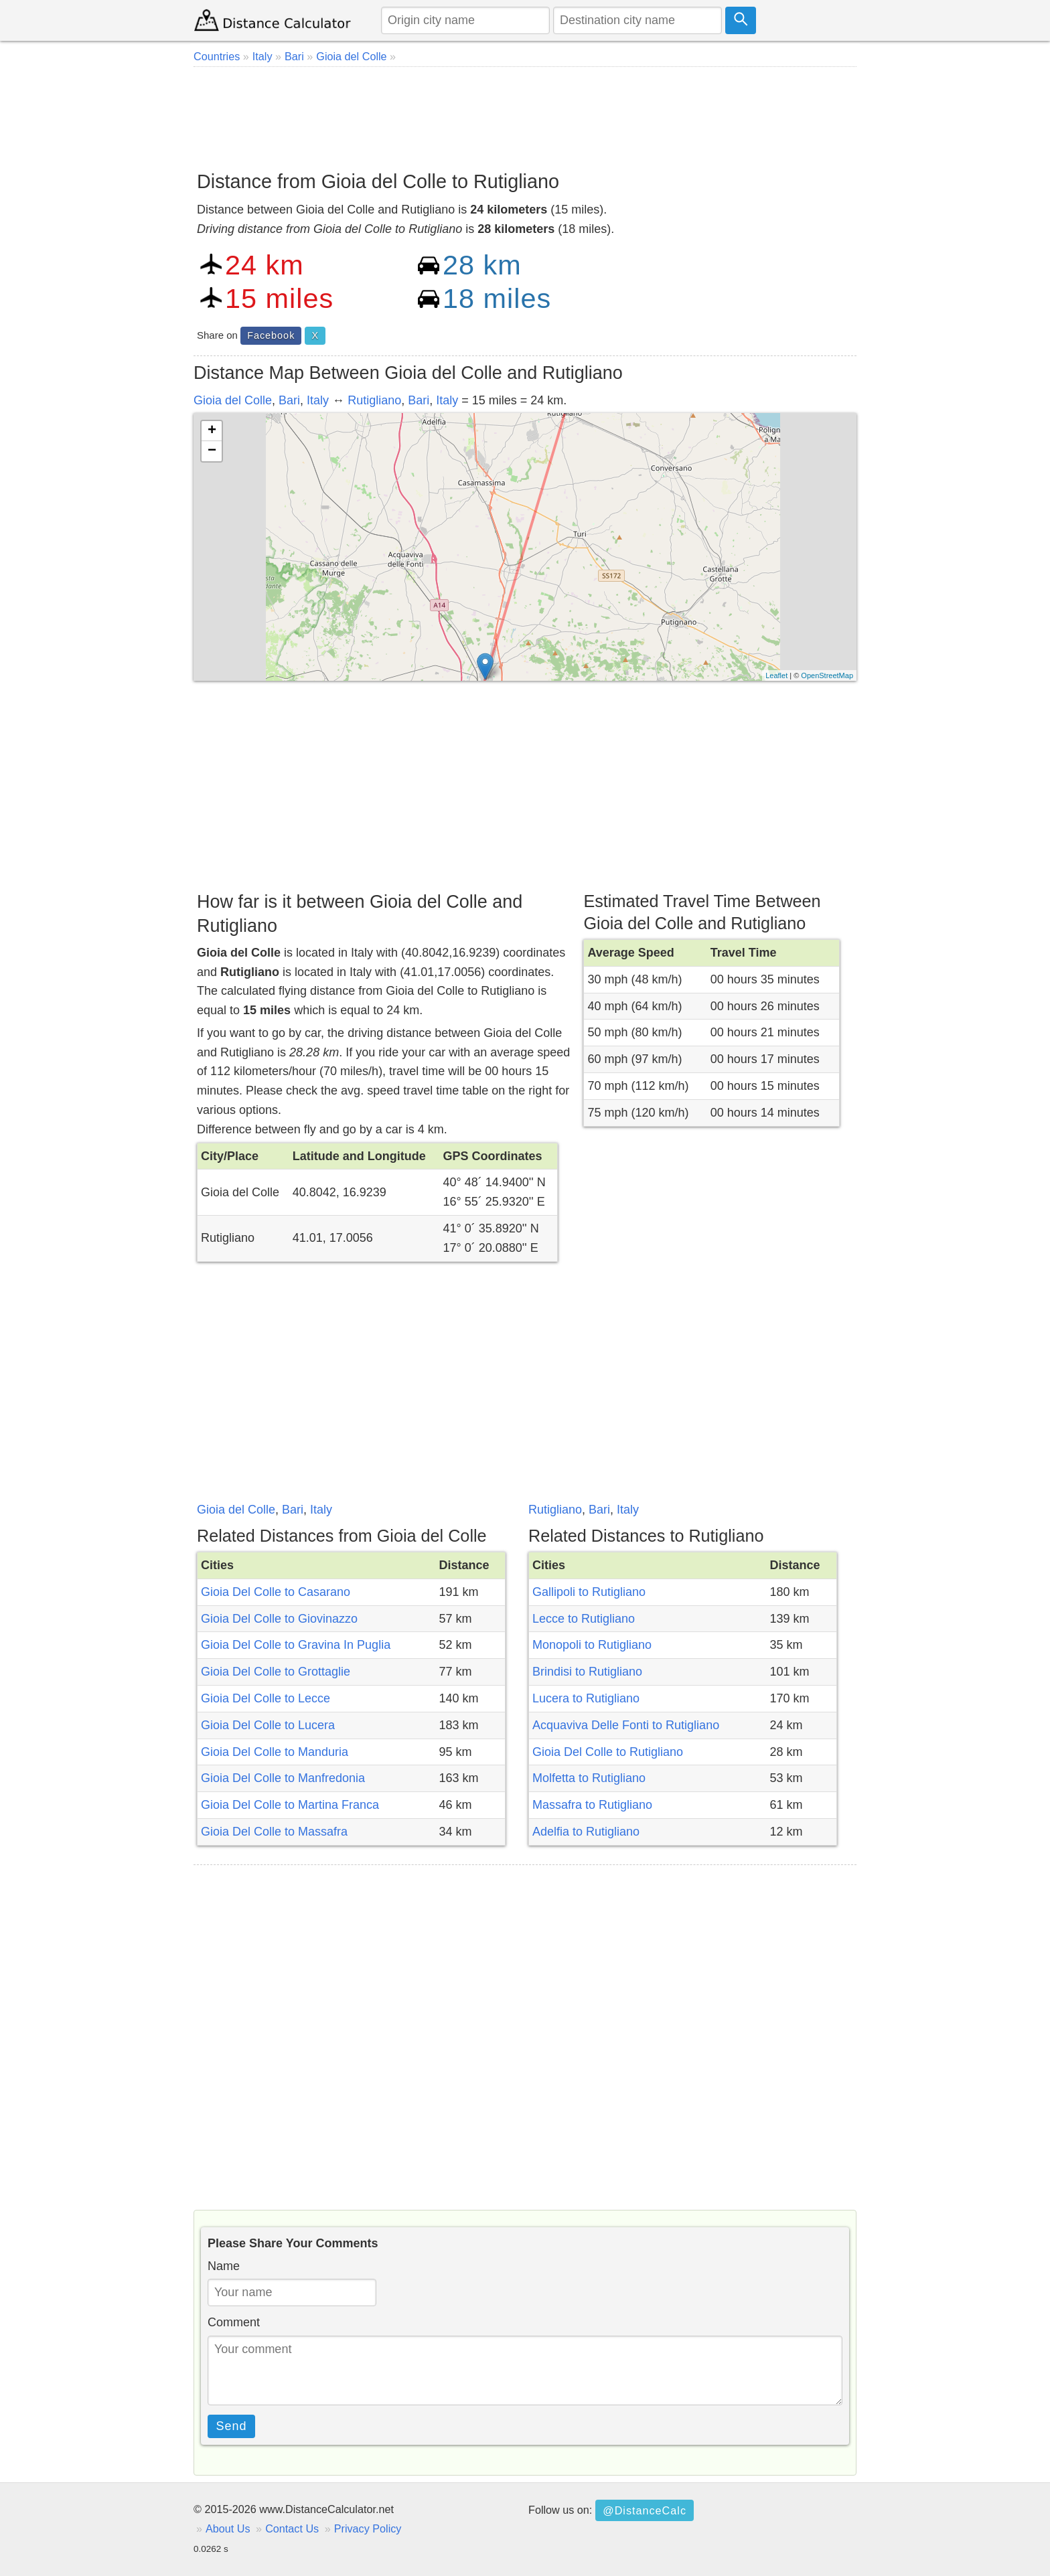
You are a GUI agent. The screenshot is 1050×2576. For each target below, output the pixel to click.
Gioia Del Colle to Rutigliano (607, 1752)
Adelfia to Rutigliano (586, 1831)
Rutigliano (374, 400)
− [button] (212, 451)
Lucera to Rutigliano (586, 1698)
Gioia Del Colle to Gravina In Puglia (295, 1645)
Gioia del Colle (233, 400)
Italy (318, 400)
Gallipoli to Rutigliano (589, 1592)
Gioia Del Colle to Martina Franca (290, 1805)
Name (224, 2266)
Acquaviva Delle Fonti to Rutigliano (625, 1725)
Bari (289, 400)
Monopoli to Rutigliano (592, 1645)
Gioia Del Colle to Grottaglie (275, 1671)
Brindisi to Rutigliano (587, 1671)
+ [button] (212, 431)
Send (231, 2426)
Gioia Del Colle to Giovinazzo (279, 1618)
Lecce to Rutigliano (583, 1618)
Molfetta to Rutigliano (589, 1778)
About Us (228, 2528)
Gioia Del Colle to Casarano (275, 1592)
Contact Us (292, 2528)
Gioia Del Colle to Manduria (274, 1752)
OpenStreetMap (827, 675)
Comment (234, 2322)
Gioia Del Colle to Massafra (274, 1831)
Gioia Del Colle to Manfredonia (283, 1778)
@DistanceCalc (644, 2510)
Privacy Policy (368, 2528)
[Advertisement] (525, 114)
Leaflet (776, 675)
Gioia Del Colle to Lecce (265, 1698)
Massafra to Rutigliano (592, 1805)
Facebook (271, 335)
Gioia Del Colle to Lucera (268, 1725)
